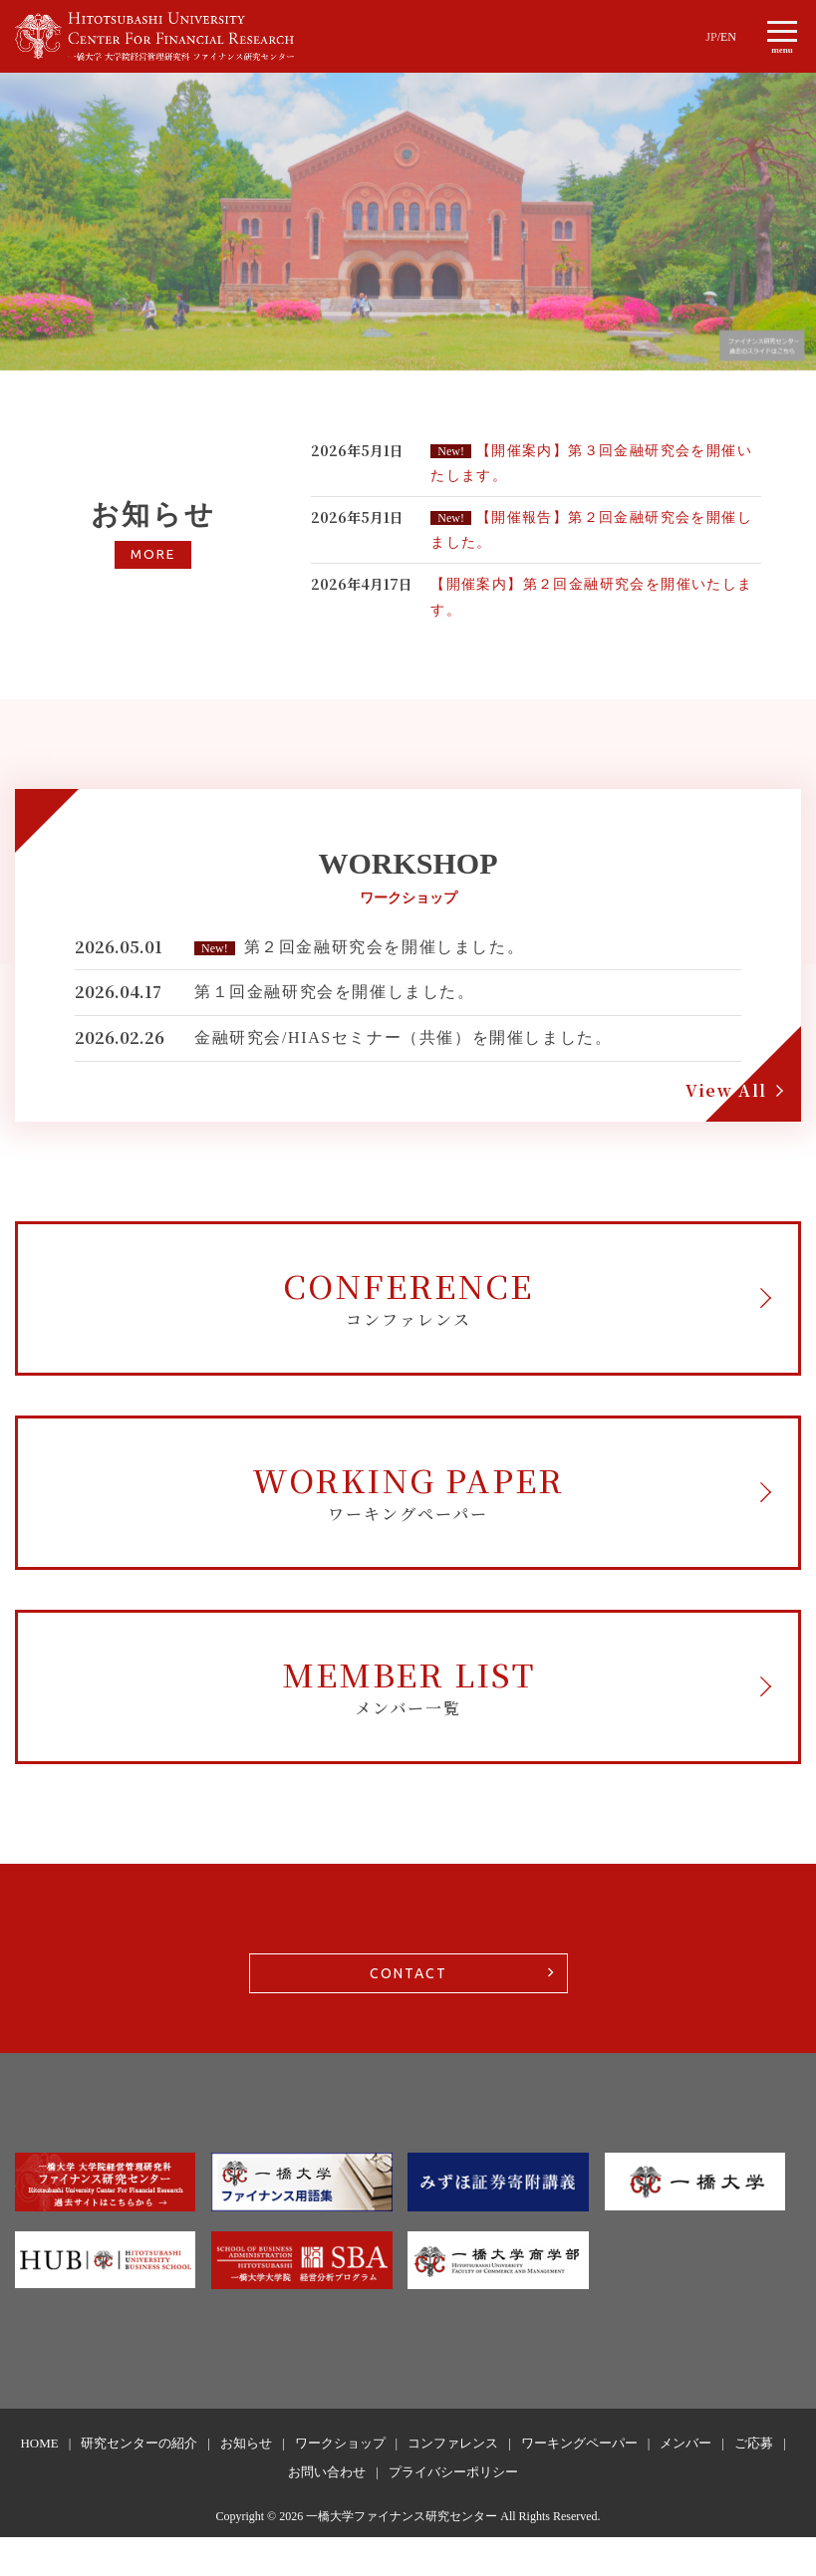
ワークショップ (340, 2481)
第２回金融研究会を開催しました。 (384, 946)
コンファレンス (453, 2481)
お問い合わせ (327, 2510)
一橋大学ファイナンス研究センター (401, 2555)
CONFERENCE (408, 1302)
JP (710, 37)
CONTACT (408, 2012)
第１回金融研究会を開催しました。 (334, 991)
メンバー (685, 2481)
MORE (153, 555)
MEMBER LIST (408, 1716)
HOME (39, 2481)
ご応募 (753, 2481)
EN (728, 37)
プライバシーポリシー (453, 2510)
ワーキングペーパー (579, 2481)
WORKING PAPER (408, 1509)
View (726, 1090)
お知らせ (246, 2481)
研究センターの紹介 (139, 2481)
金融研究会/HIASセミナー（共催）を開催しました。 (403, 1037)
